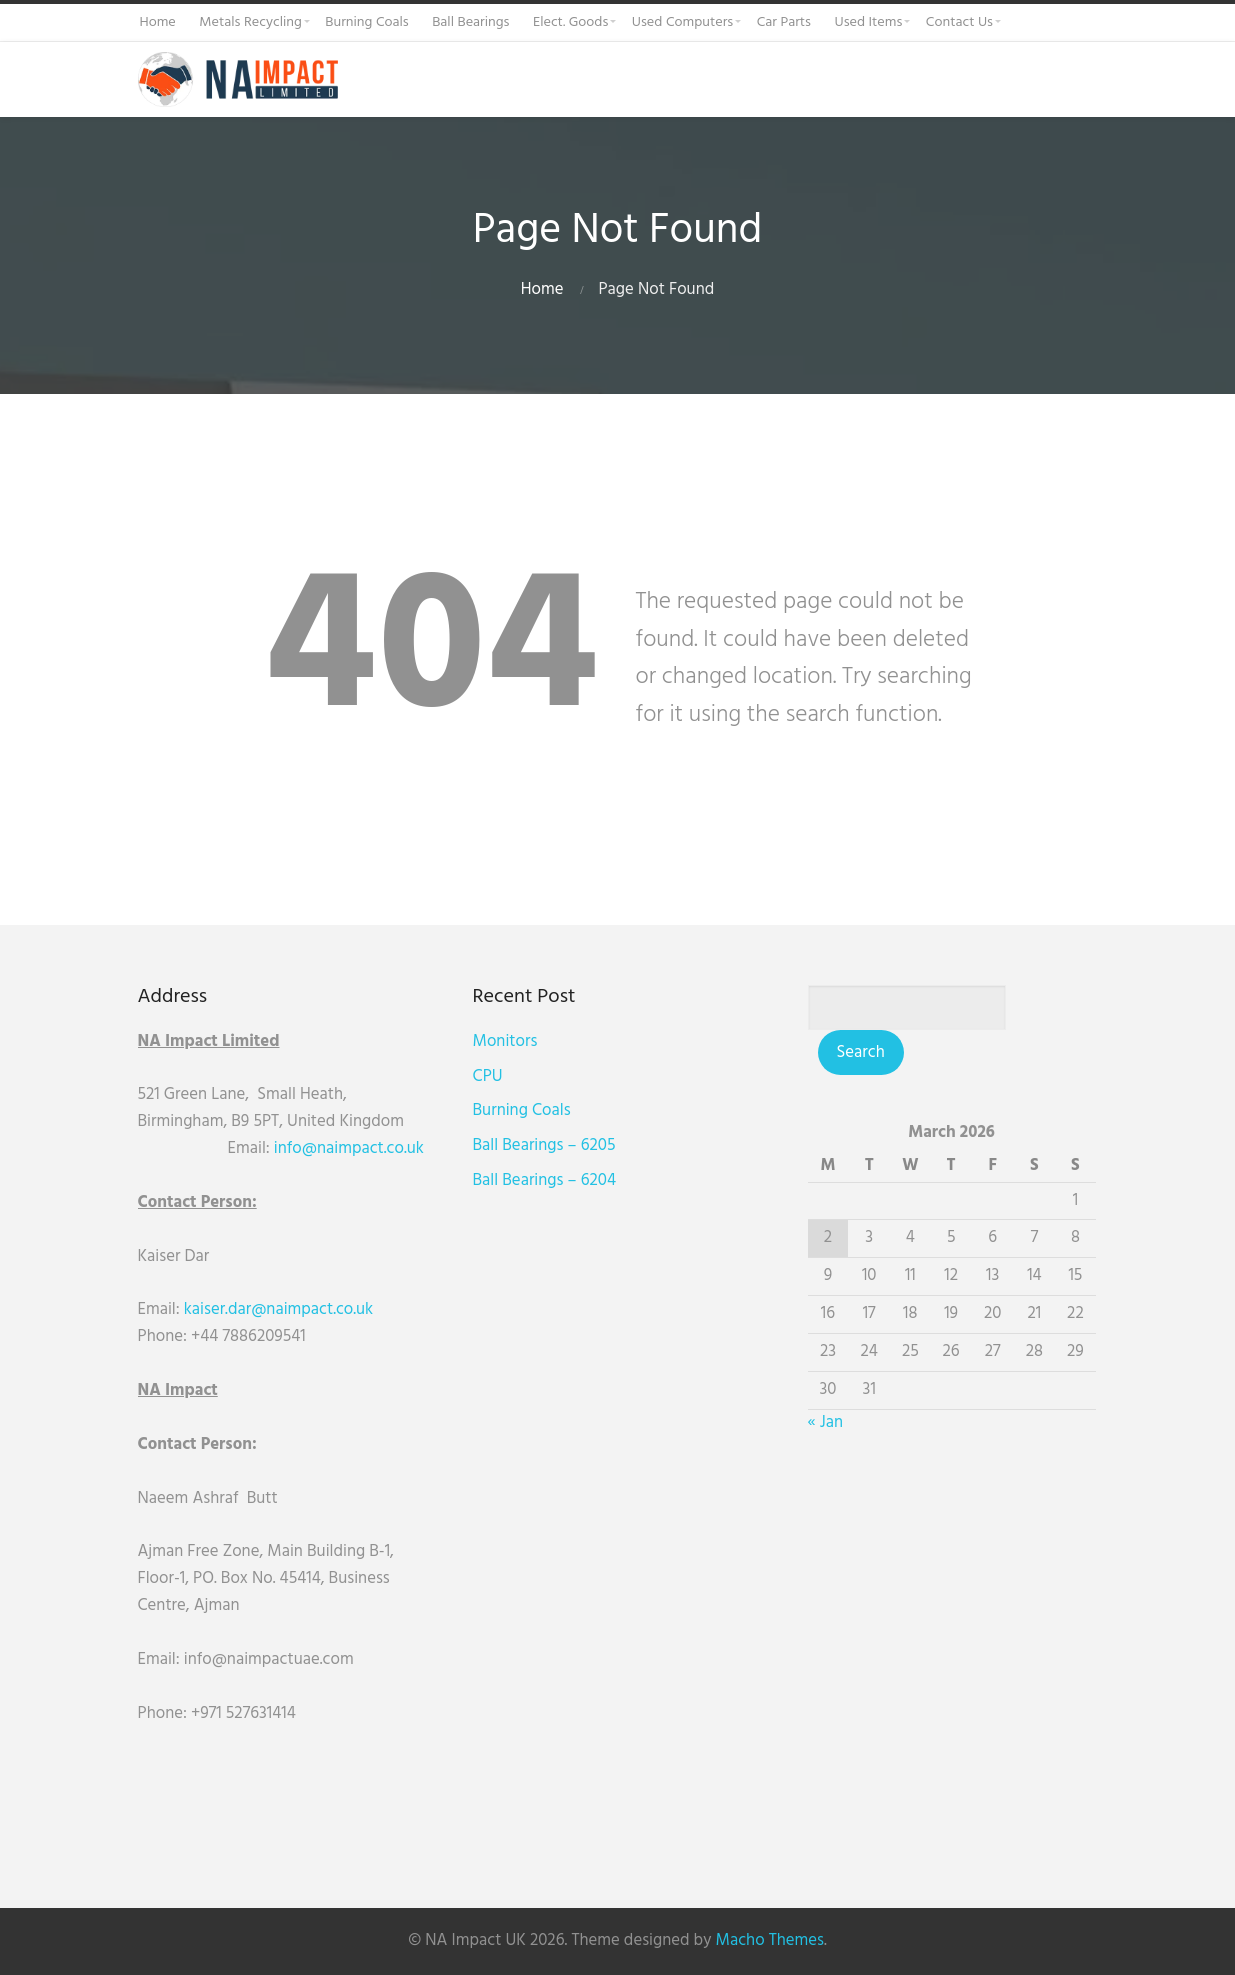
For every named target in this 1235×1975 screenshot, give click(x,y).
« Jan (827, 1422)
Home (542, 289)
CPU (489, 1076)
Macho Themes (770, 1940)
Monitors (506, 1041)
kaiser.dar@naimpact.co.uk (281, 1309)
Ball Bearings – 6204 (545, 1180)
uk (415, 1148)
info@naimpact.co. (340, 1148)
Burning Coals (523, 1110)
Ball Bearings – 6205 (545, 1145)
